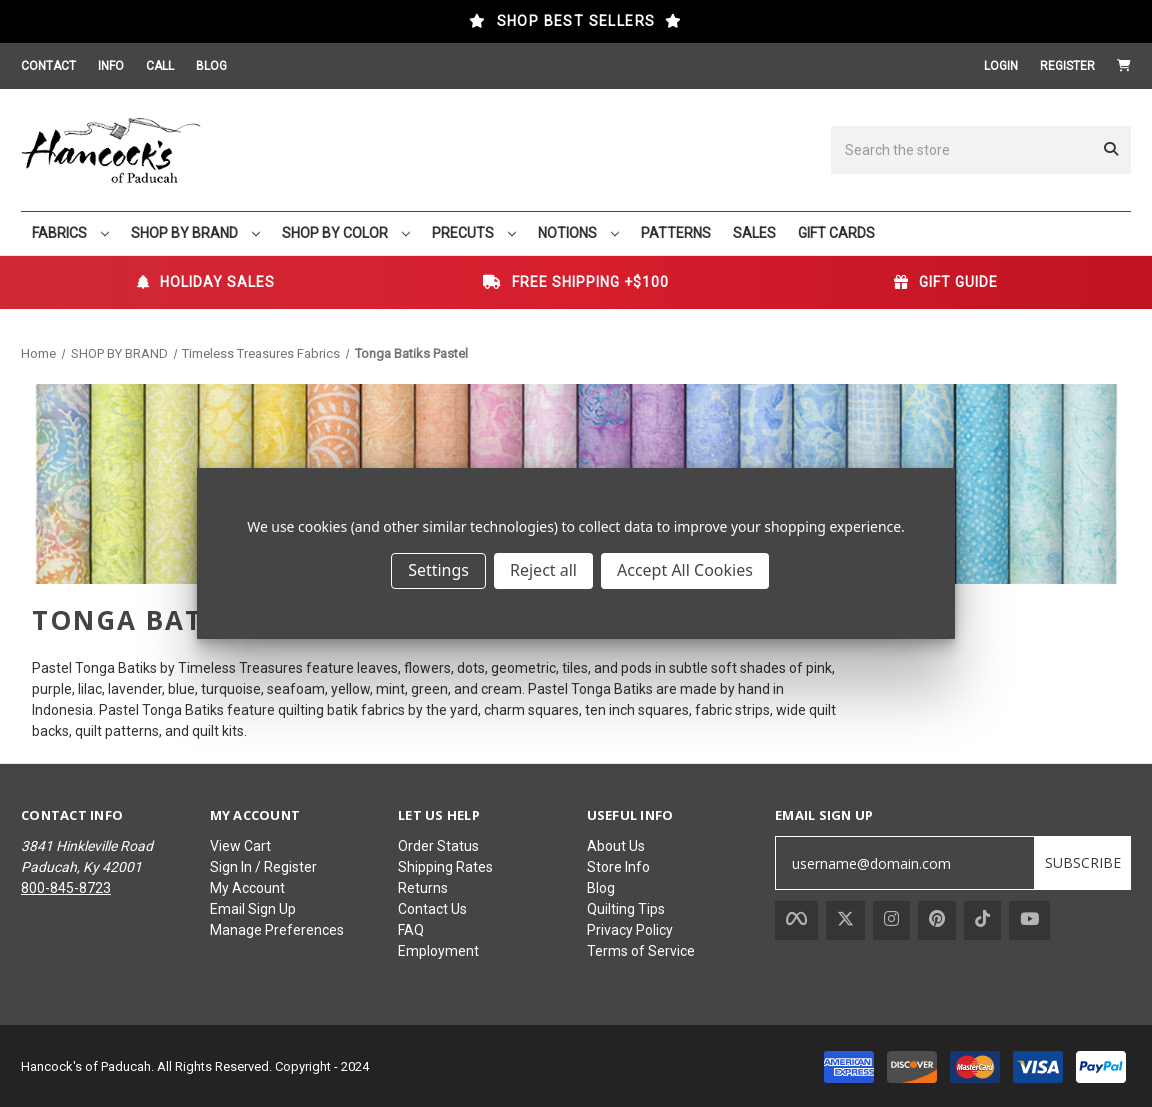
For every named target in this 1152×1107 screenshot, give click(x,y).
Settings (438, 570)
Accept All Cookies (685, 570)
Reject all (543, 570)
